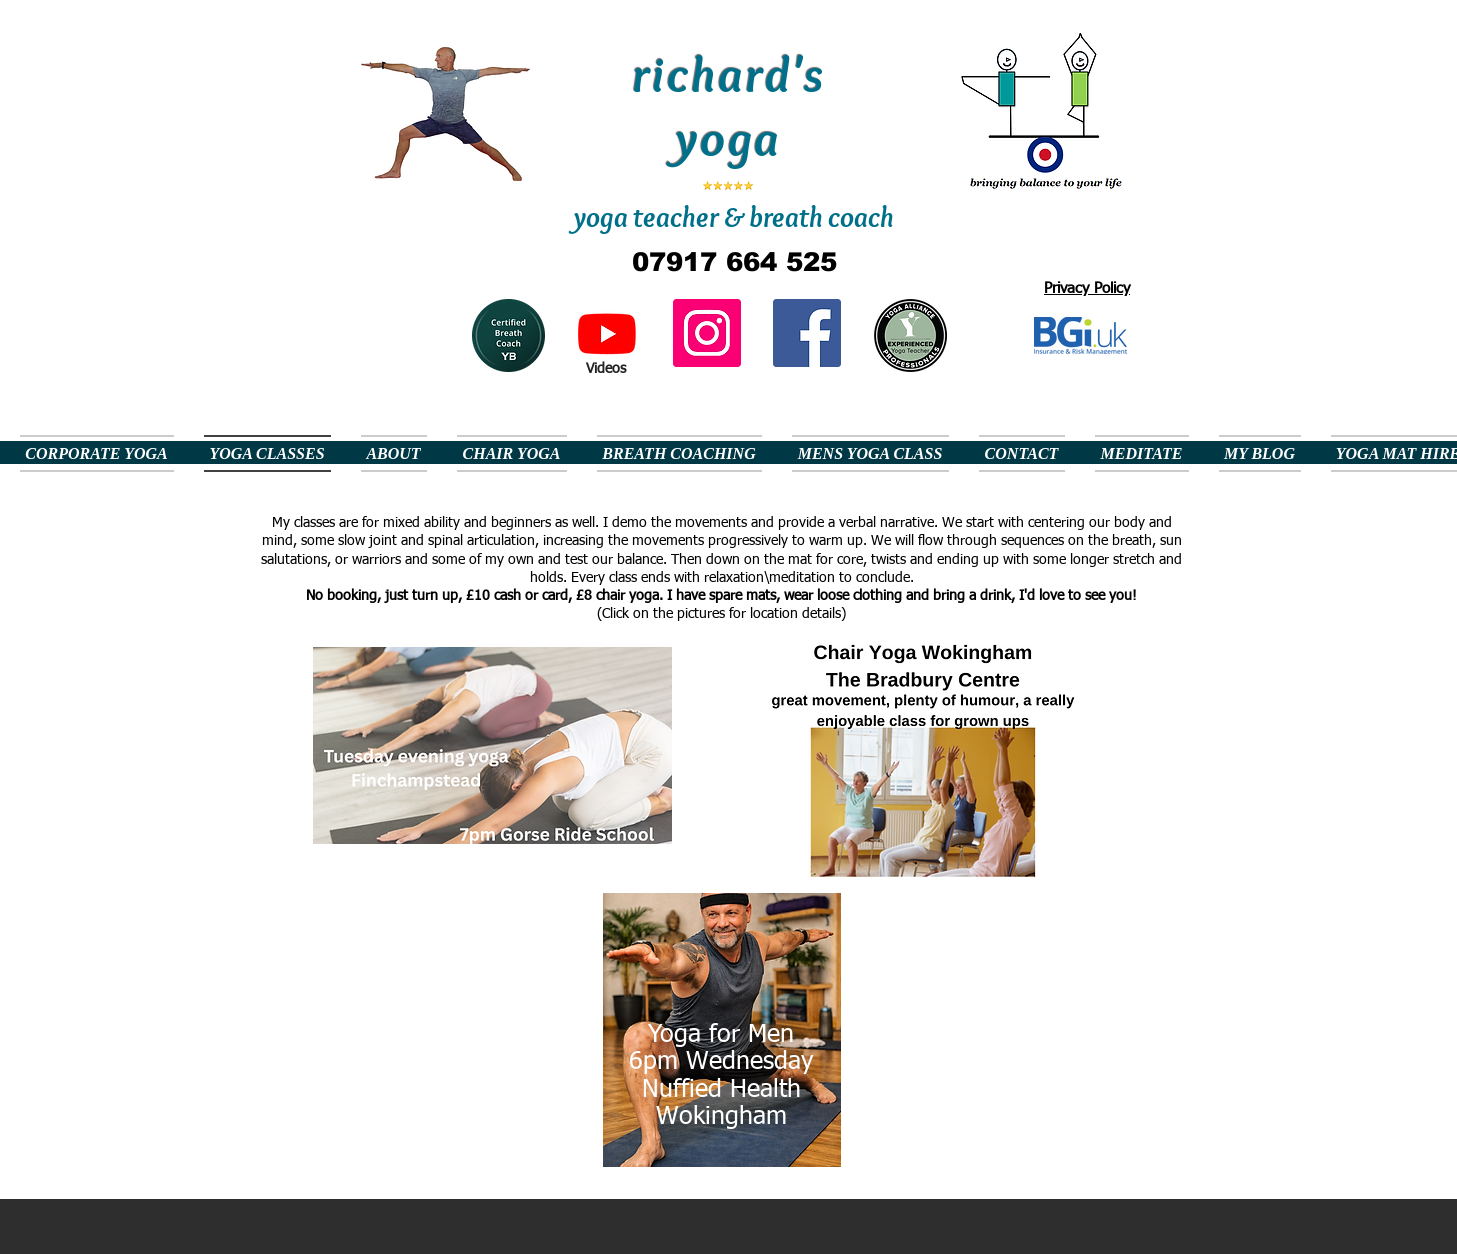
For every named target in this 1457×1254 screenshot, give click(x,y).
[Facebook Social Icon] (807, 333)
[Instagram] (707, 333)
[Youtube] (607, 333)
